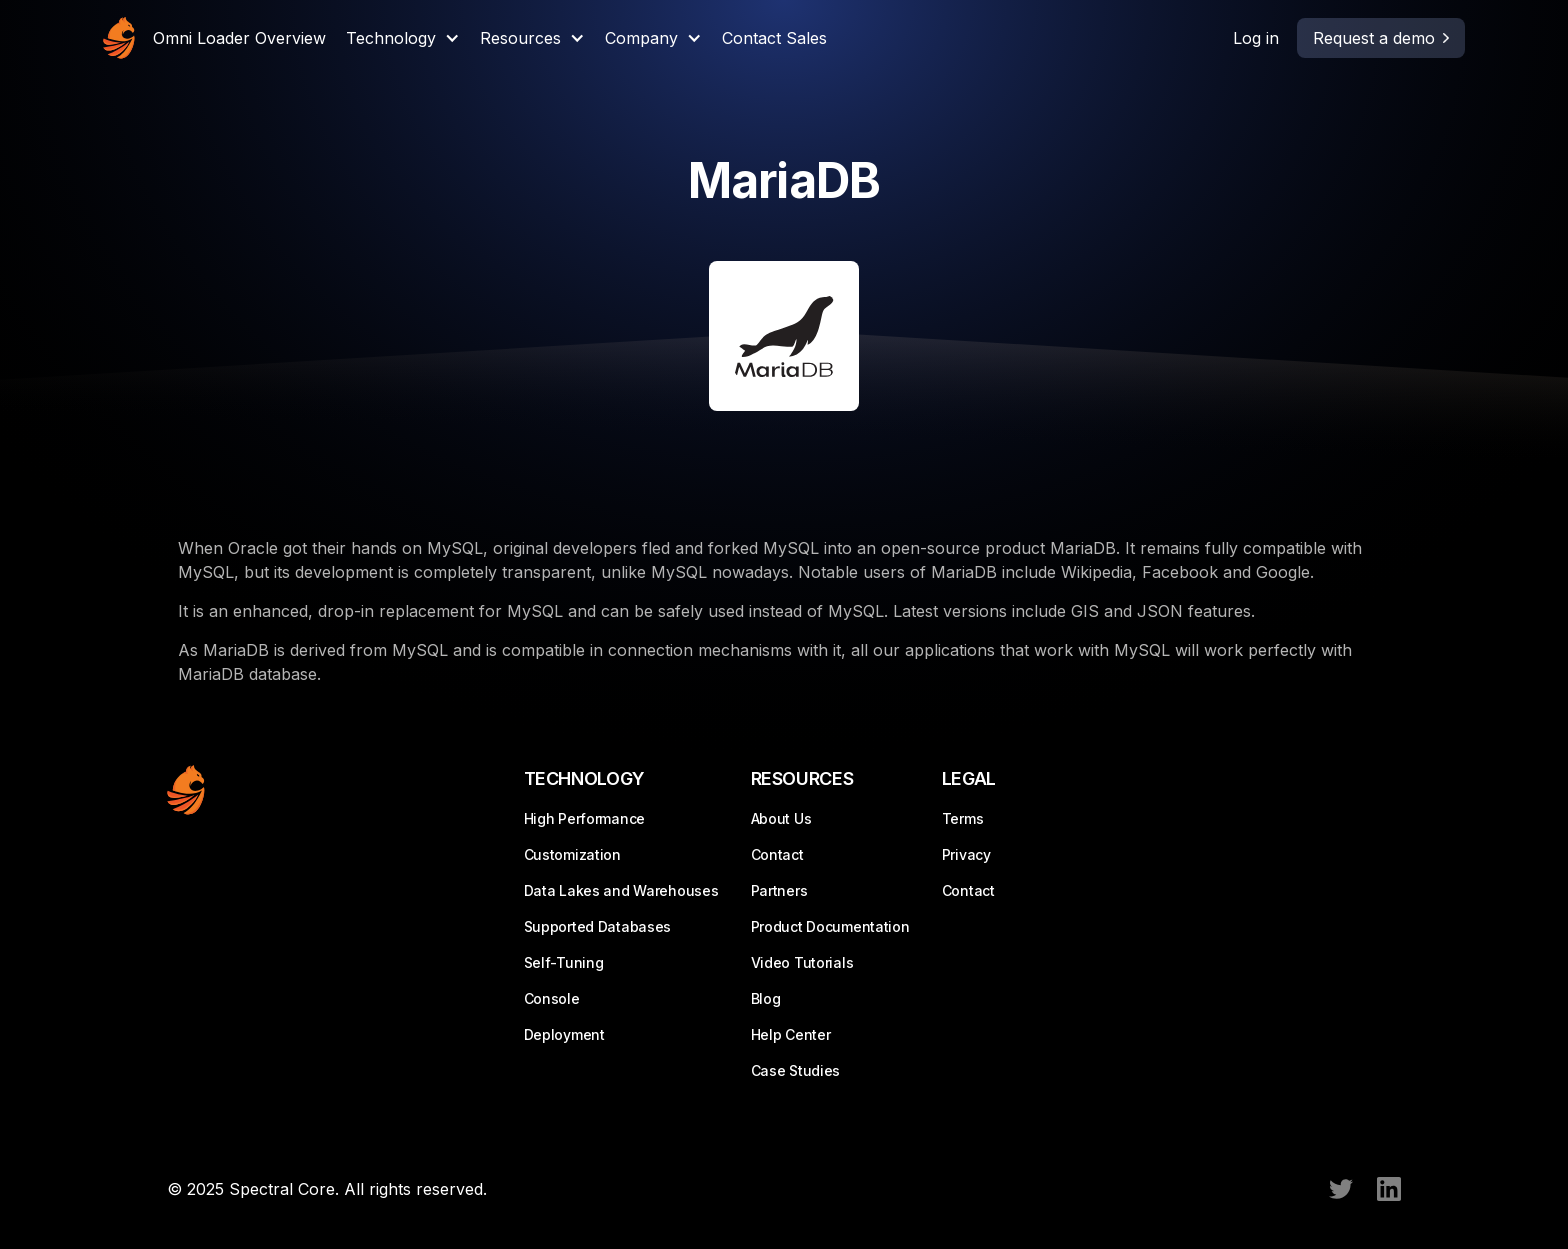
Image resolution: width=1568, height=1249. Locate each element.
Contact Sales (774, 38)
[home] (119, 38)
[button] (403, 38)
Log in (1256, 38)
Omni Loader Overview (239, 38)
